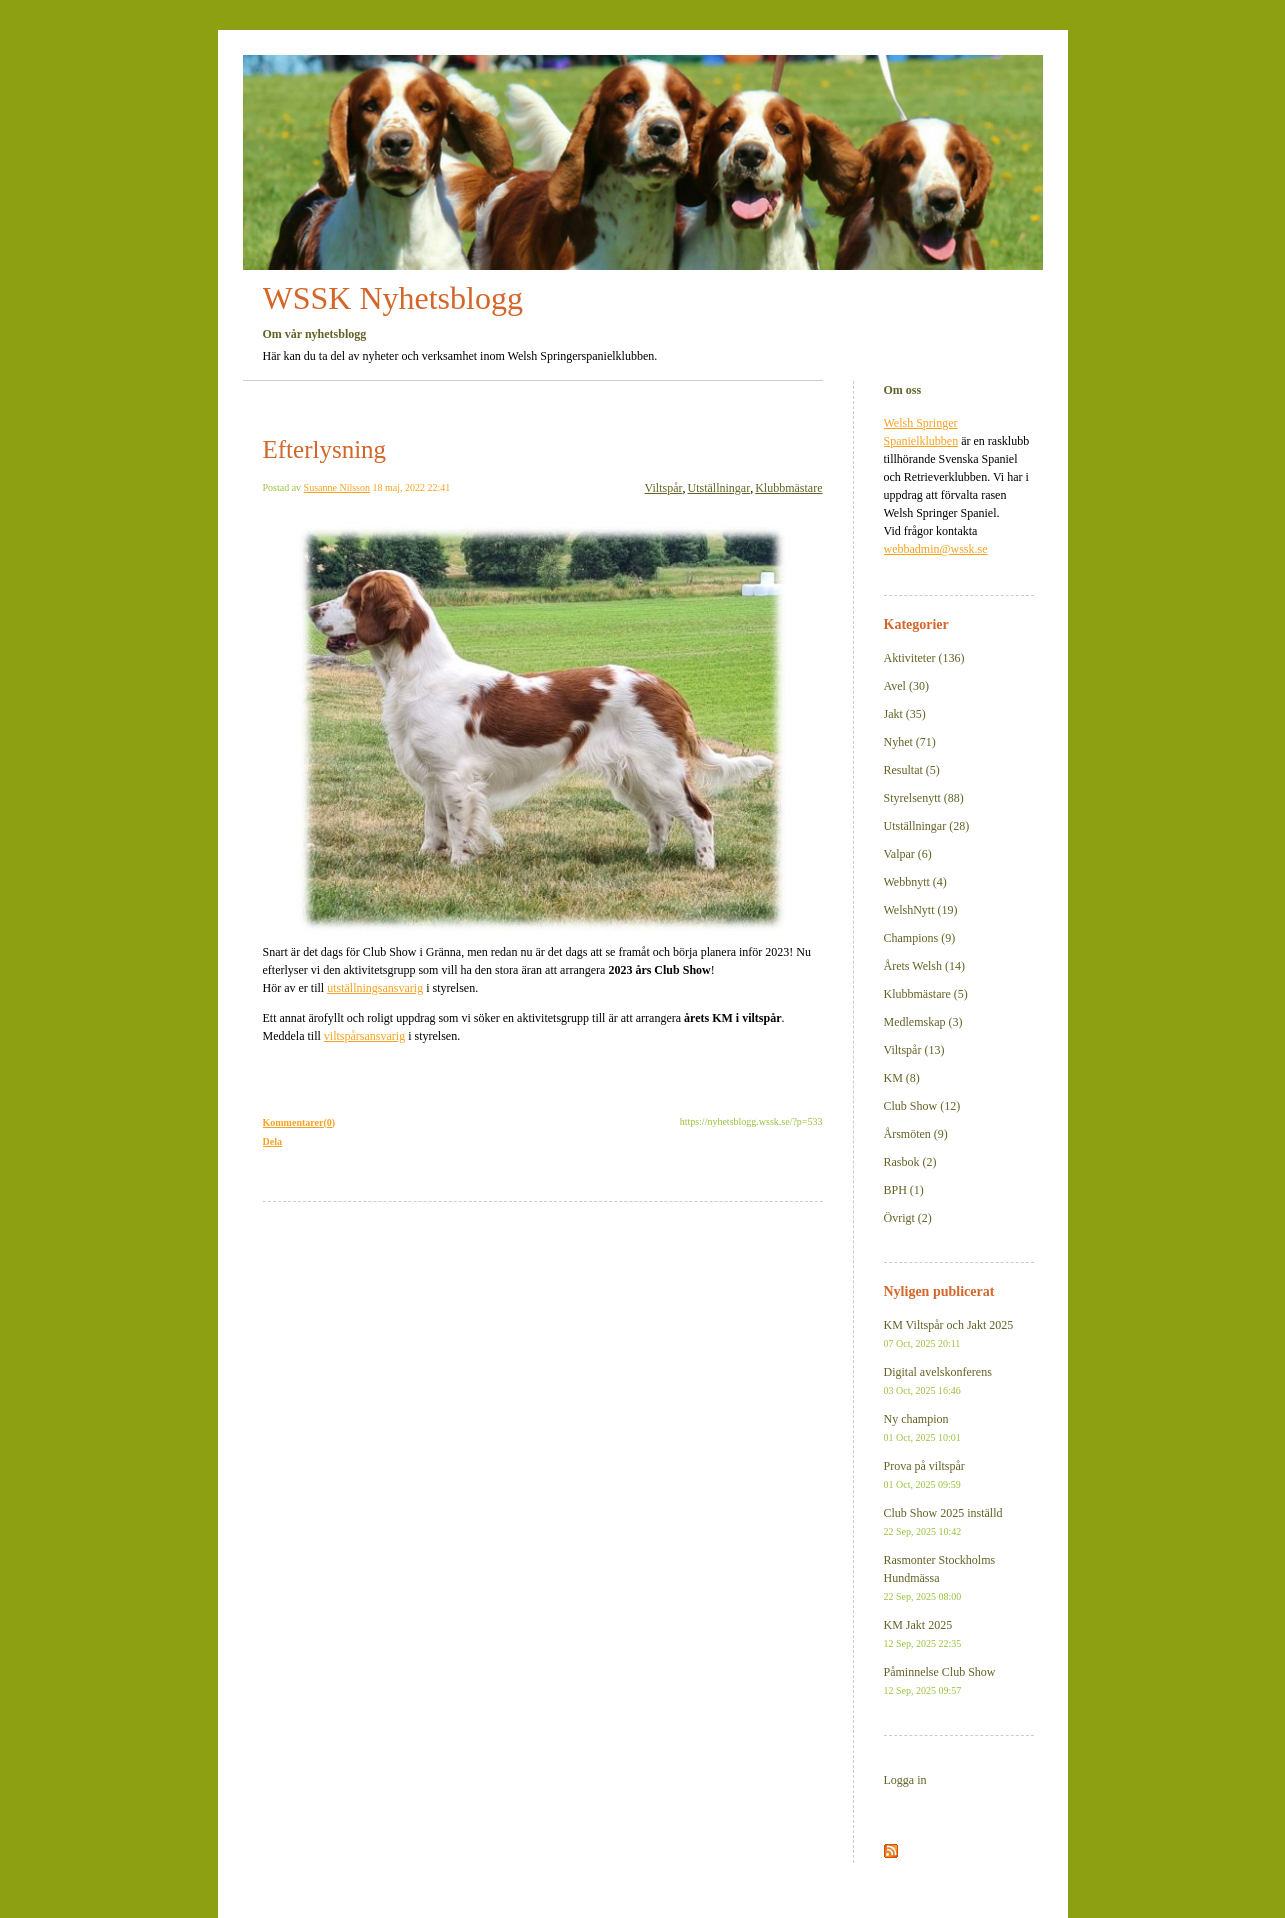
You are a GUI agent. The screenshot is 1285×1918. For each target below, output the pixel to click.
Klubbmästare (788, 488)
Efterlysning (325, 449)
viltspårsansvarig (364, 1036)
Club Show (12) (922, 1106)
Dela (272, 1141)
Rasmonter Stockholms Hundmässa (940, 1577)
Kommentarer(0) (299, 1122)
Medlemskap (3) (923, 1022)
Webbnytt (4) (915, 882)
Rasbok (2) (910, 1162)
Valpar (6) (908, 854)
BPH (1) (904, 1190)
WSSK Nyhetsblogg (393, 298)
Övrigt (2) (908, 1218)
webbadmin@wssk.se (936, 549)
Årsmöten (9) (916, 1134)
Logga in (905, 1780)
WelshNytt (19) (921, 910)
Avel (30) (906, 686)
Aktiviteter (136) (924, 658)
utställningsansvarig (375, 988)
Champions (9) (920, 938)
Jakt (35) (905, 714)
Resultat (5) (912, 770)
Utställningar (719, 488)
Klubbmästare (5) (926, 994)
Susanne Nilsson (337, 487)
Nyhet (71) (910, 742)
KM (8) (902, 1078)
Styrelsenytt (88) (924, 798)
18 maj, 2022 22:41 (412, 487)
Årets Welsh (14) (924, 966)
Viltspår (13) (914, 1050)
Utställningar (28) (927, 826)
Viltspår (664, 488)
